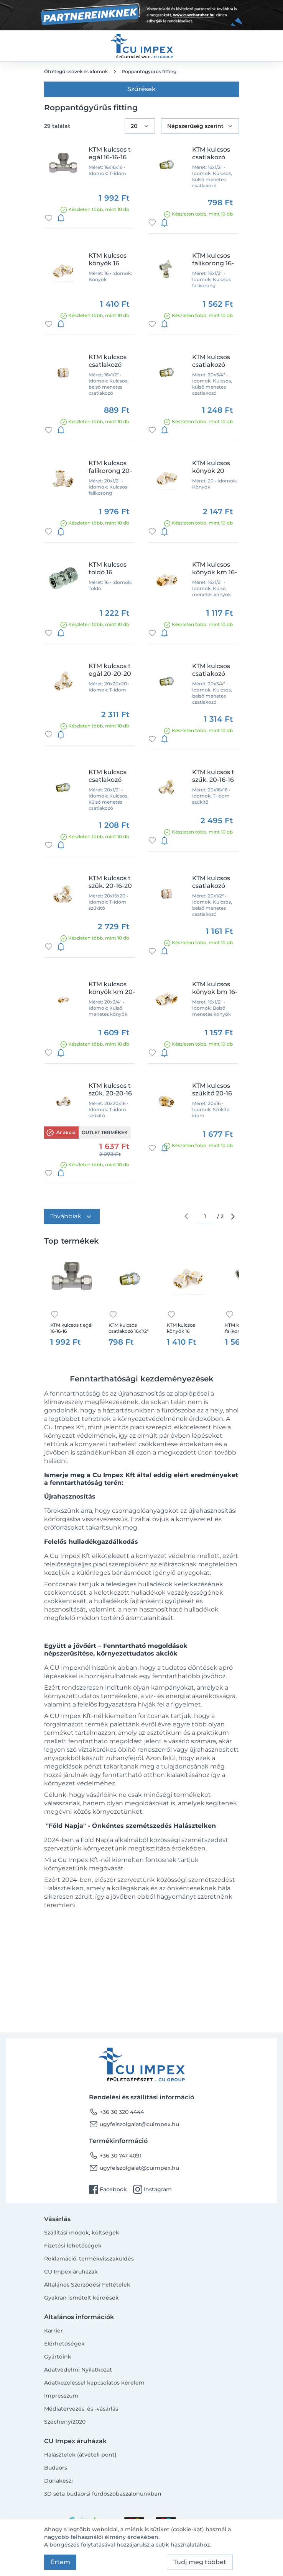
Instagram (152, 2189)
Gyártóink (57, 2356)
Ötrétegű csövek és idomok (76, 71)
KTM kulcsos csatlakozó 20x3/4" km (211, 361)
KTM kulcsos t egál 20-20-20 (110, 669)
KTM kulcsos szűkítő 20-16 (212, 1089)
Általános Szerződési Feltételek (87, 2284)
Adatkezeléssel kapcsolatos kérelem (94, 2382)
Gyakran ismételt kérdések (81, 2297)
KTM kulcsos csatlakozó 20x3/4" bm (211, 670)
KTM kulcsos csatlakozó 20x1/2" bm (211, 882)
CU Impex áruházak (71, 2271)
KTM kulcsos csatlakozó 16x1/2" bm (108, 361)
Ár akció (66, 1132)
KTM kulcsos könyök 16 (108, 259)
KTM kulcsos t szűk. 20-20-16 (110, 1089)
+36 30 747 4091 (115, 2155)
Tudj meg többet (199, 2562)
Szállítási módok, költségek (81, 2232)
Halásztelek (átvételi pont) (80, 2454)
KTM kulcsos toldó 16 (108, 568)
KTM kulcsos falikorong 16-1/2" (213, 259)
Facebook (108, 2189)
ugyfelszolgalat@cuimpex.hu (134, 2124)
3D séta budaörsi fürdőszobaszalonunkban (102, 2493)
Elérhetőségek (64, 2343)
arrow (233, 1216)
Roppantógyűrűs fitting (149, 71)
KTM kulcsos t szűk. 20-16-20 (110, 881)
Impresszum (61, 2395)
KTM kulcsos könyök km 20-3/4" (112, 988)
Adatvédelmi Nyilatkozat (78, 2369)
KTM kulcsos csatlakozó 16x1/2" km (211, 153)
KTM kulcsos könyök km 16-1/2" (214, 568)
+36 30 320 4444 (116, 2112)
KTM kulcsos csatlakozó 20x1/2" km (108, 776)
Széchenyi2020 (65, 2421)
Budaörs (55, 2467)
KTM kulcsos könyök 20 (211, 466)
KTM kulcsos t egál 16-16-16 (110, 153)
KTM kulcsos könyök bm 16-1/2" (214, 988)
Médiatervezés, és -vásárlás (81, 2408)
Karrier (53, 2330)
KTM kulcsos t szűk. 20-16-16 (213, 775)
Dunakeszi (58, 2480)
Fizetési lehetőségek (73, 2245)
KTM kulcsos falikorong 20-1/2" (110, 467)
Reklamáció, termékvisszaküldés (89, 2258)
